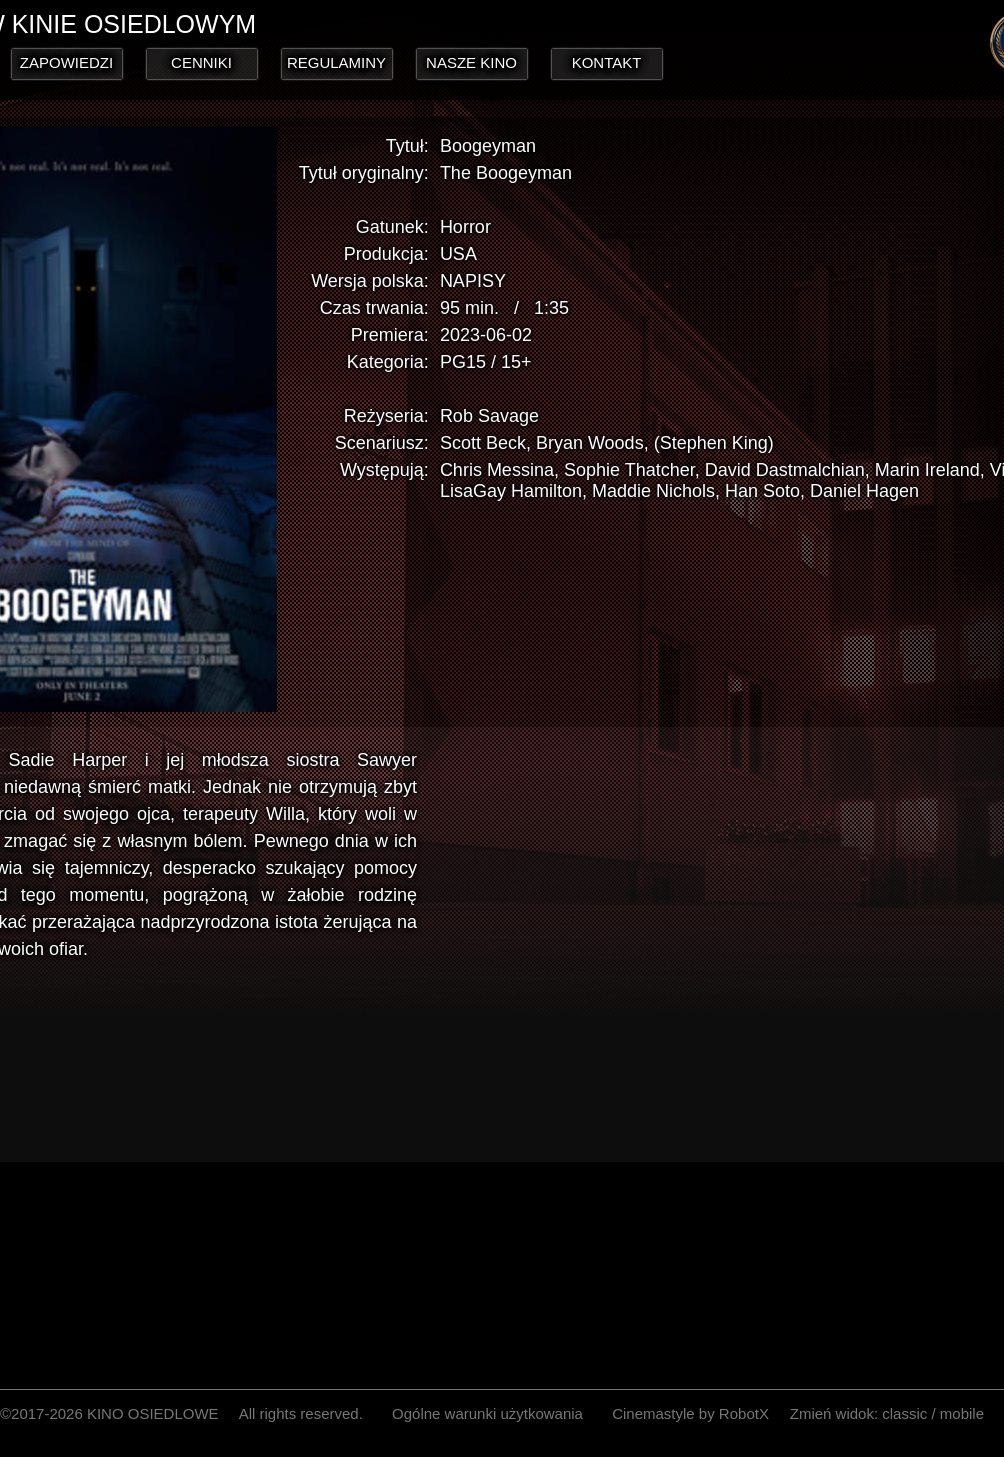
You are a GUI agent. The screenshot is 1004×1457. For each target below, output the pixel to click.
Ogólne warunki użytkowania (487, 1413)
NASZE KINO (472, 62)
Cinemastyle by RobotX (690, 1413)
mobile (962, 1413)
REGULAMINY (336, 62)
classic (904, 1413)
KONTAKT (607, 62)
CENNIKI (202, 62)
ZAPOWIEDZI (66, 62)
